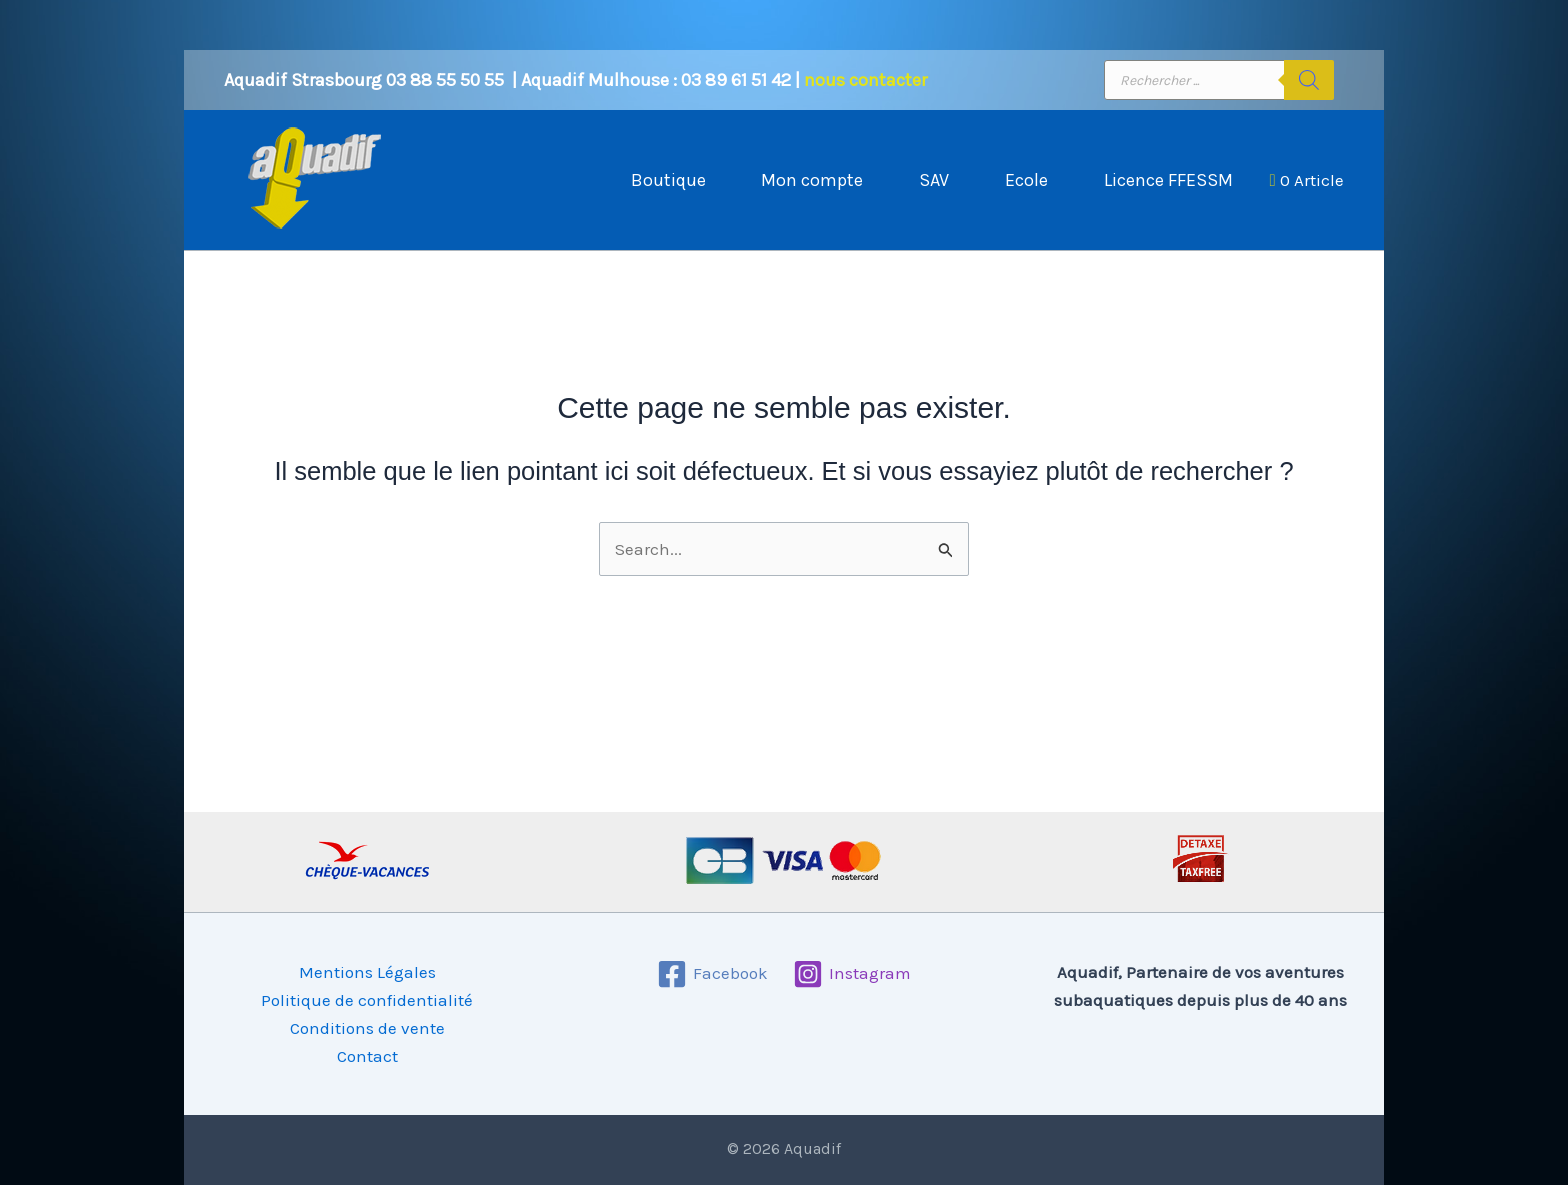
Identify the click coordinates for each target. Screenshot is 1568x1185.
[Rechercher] (1309, 80)
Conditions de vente (367, 1028)
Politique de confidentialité (367, 1000)
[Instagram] (852, 974)
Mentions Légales (367, 972)
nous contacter (865, 80)
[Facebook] (712, 974)
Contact (367, 1056)
